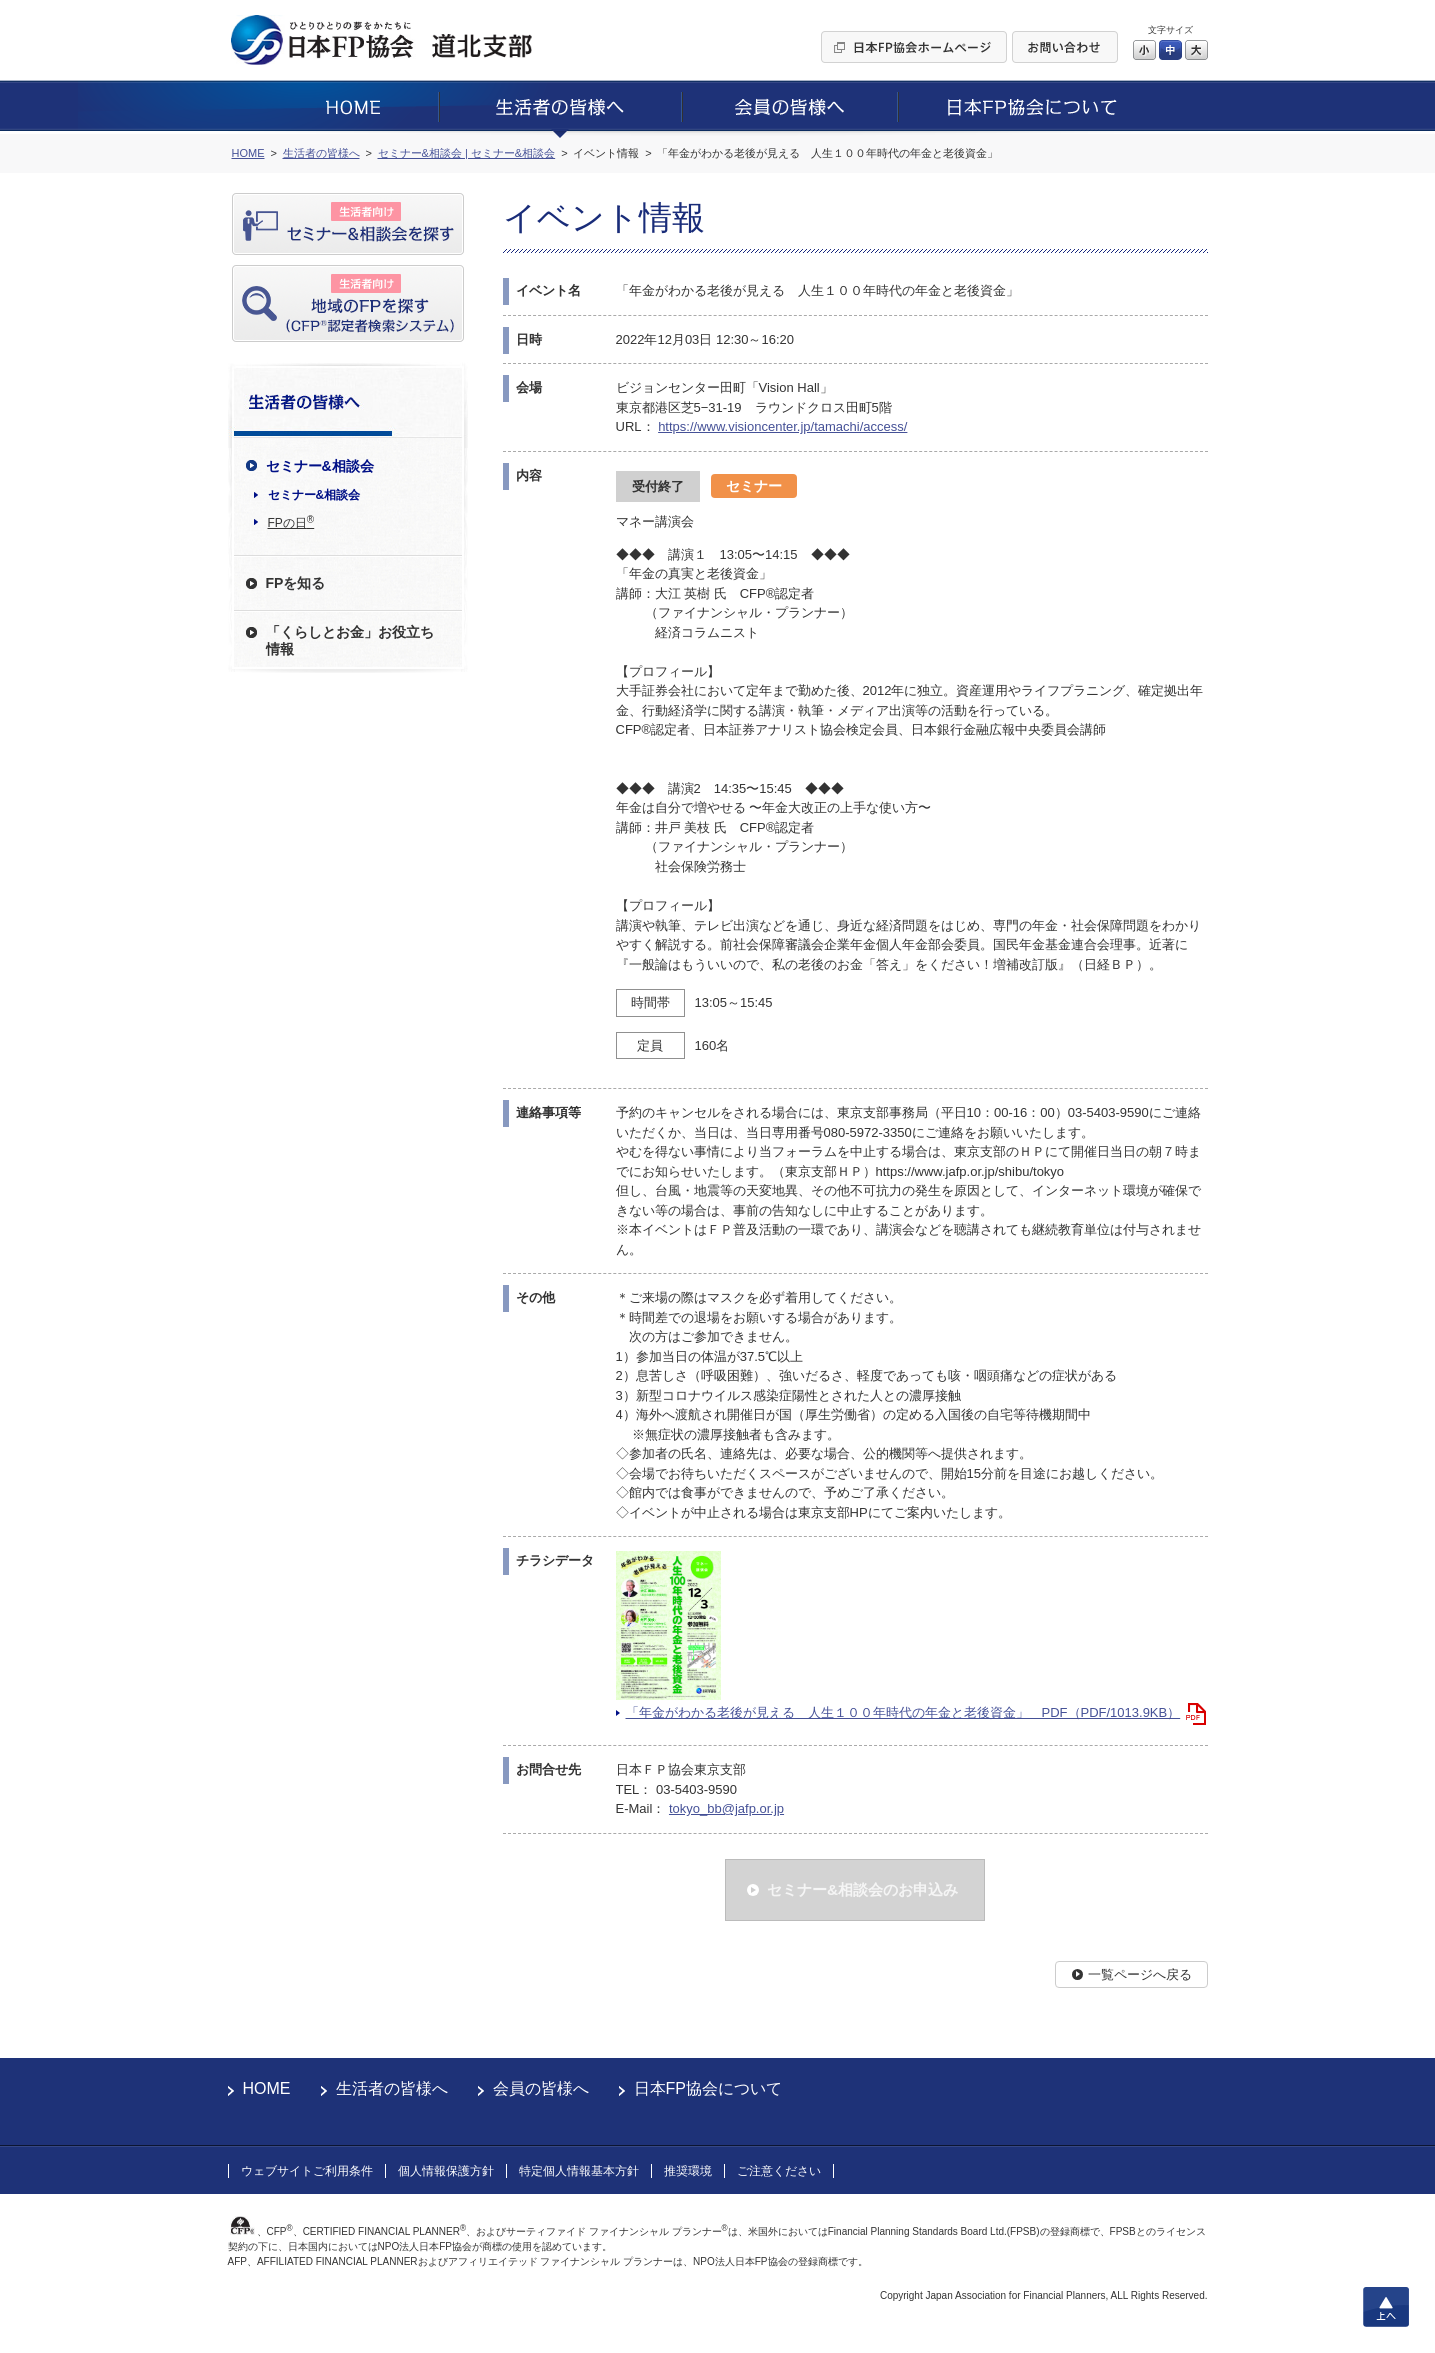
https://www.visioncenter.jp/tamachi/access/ (782, 426)
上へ (1386, 2307)
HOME (267, 2088)
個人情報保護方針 (446, 2171)
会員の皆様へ (541, 2088)
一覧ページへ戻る (1140, 1974)
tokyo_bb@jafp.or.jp (726, 1808)
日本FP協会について (708, 2088)
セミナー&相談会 (314, 495)
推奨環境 (688, 2171)
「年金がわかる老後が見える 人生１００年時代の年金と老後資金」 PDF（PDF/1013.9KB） (903, 1712)
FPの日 (291, 522)
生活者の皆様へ (392, 2088)
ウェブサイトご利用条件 (307, 2171)
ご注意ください (779, 2171)
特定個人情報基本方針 (579, 2171)
